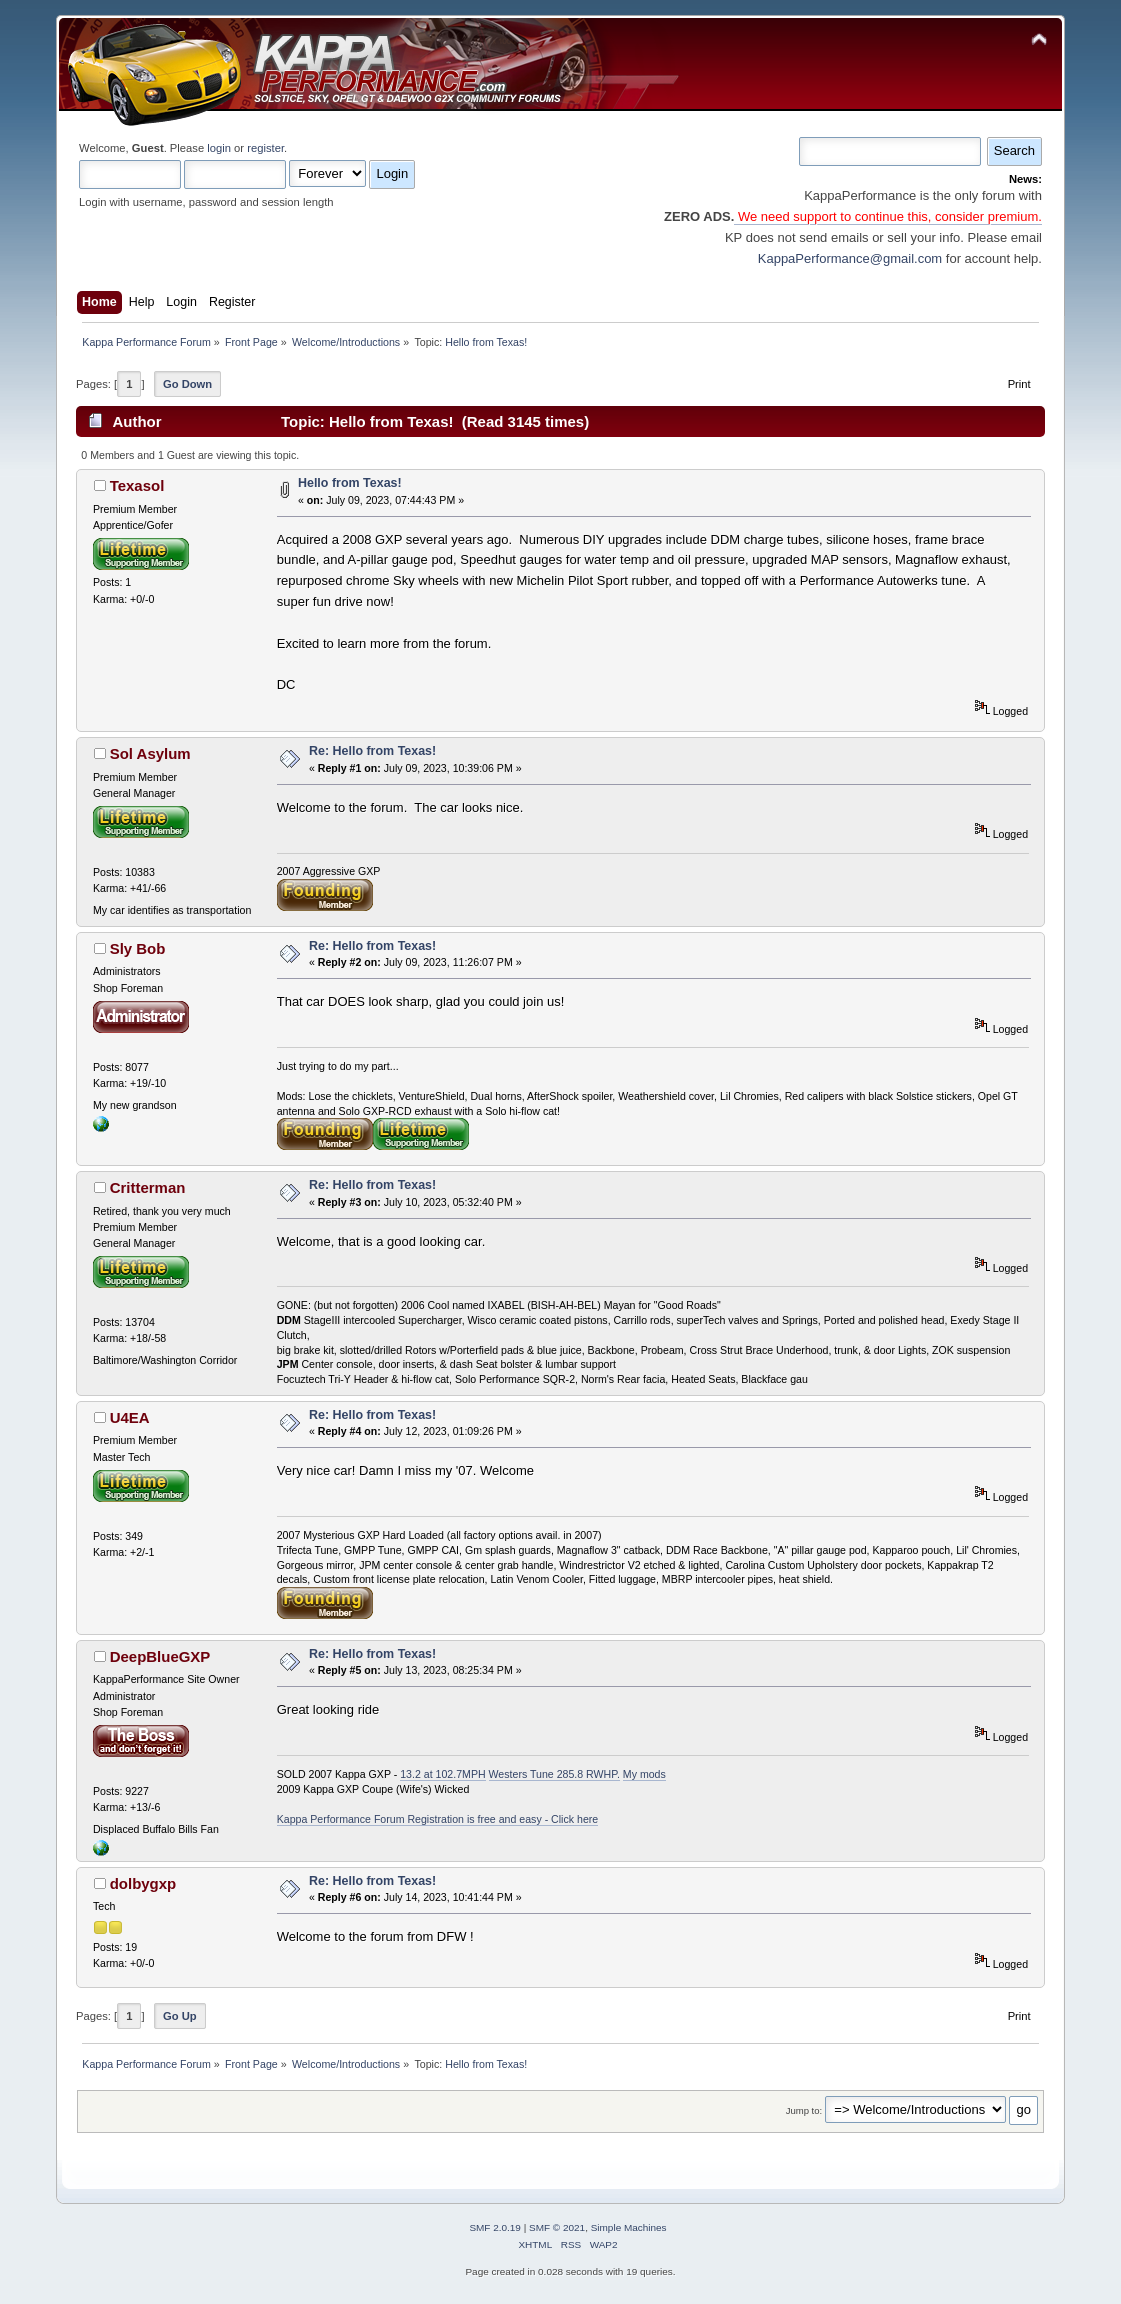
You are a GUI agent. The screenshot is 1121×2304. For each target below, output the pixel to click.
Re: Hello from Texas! (372, 751)
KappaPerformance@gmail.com (850, 258)
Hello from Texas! (350, 483)
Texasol (137, 485)
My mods (644, 1774)
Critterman (148, 1187)
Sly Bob (138, 948)
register (265, 148)
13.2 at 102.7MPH (442, 1774)
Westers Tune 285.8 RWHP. (554, 1774)
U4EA (130, 1417)
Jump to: (804, 2110)
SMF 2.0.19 (495, 2227)
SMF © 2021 (557, 2227)
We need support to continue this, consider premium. (888, 216)
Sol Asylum (150, 753)
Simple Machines (629, 2227)
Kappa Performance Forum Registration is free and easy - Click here (438, 1819)
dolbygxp (143, 1883)
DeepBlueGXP (160, 1656)
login (219, 148)
